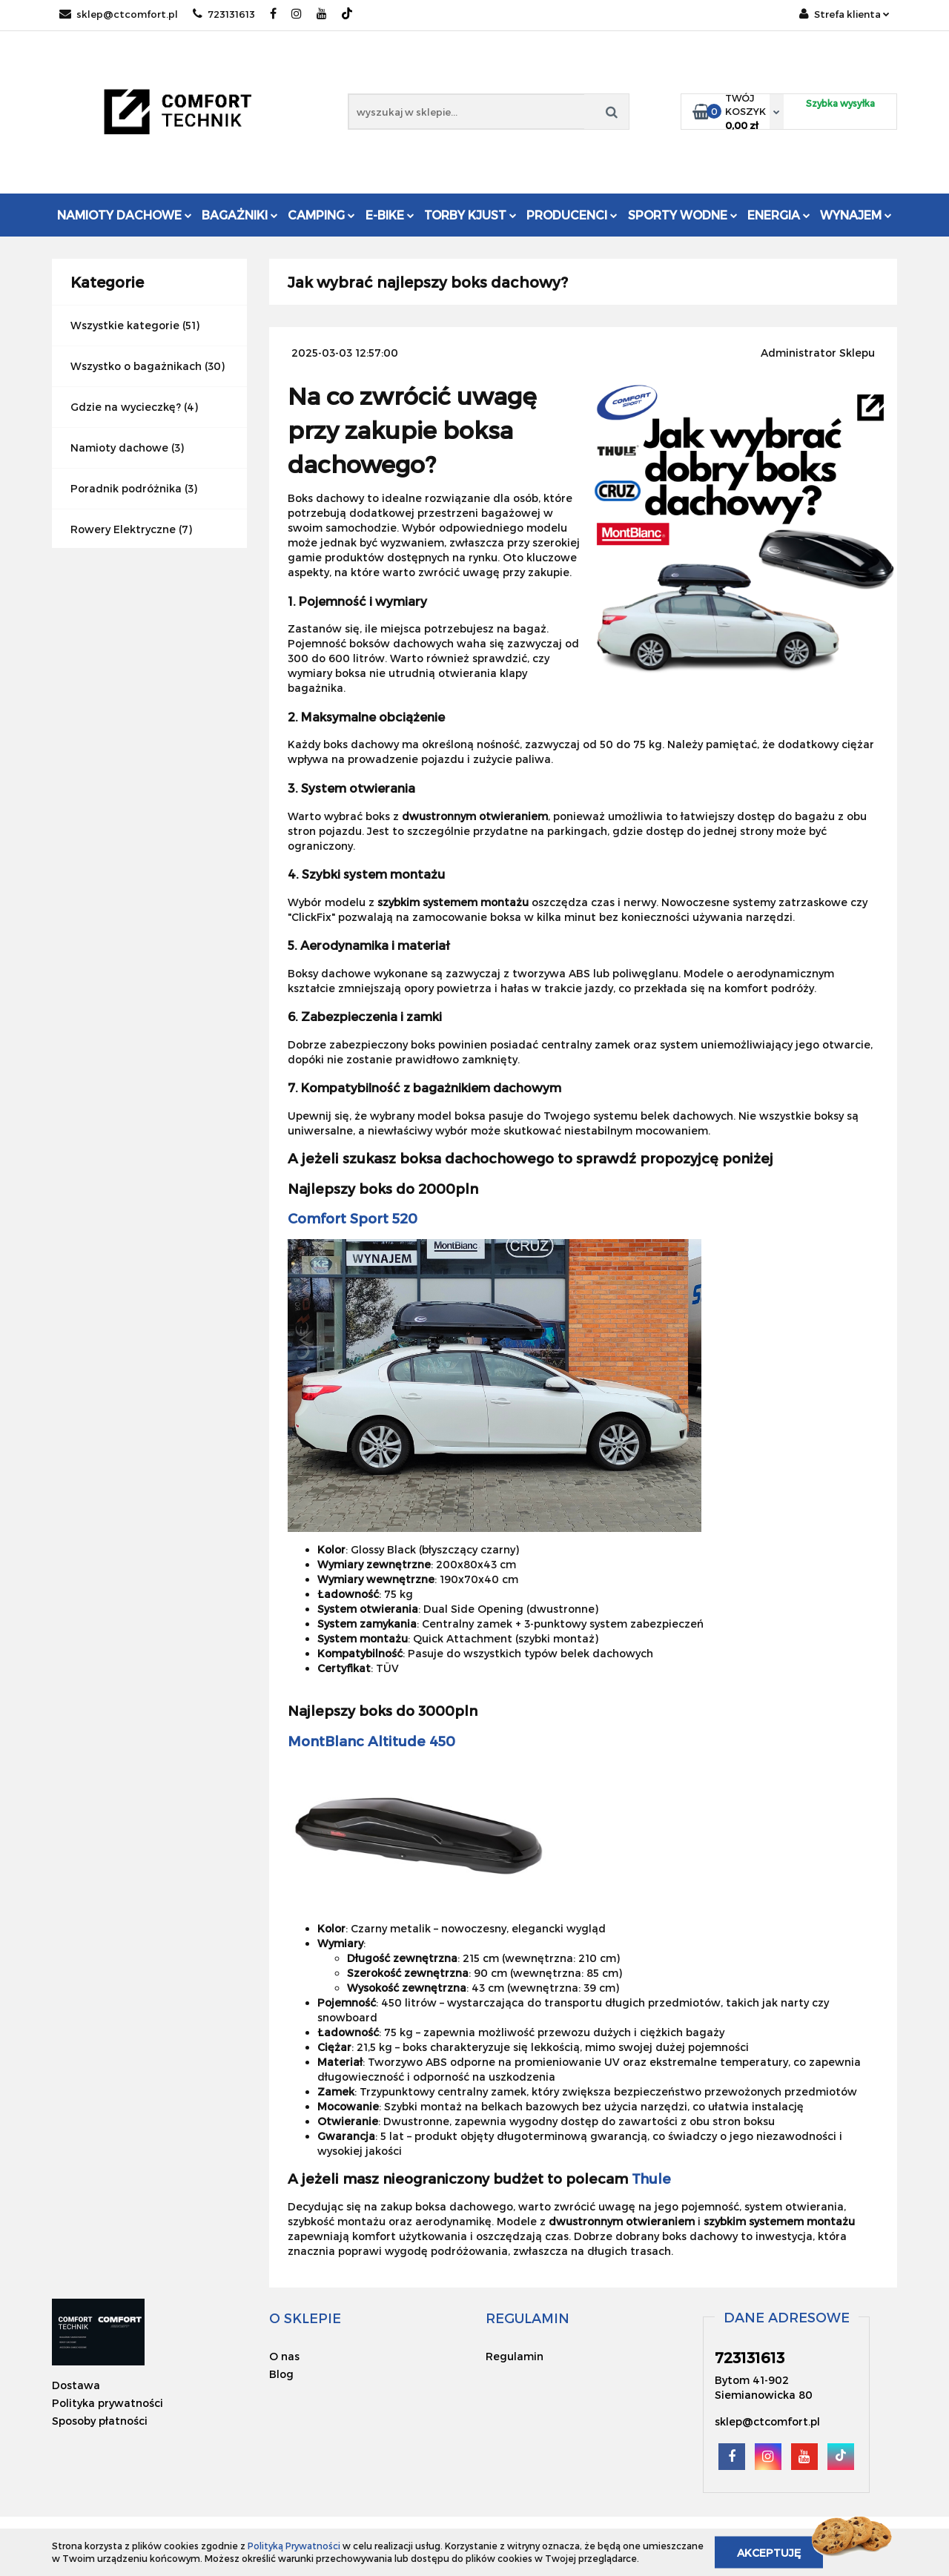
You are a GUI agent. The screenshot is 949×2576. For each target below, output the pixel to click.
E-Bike (390, 215)
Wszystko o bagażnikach (136, 366)
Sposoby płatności (100, 2420)
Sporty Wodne (683, 215)
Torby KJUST (470, 215)
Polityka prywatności (107, 2403)
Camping (321, 215)
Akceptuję (769, 2552)
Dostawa (76, 2385)
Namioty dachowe (124, 215)
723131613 (224, 14)
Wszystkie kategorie (124, 325)
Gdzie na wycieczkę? (125, 406)
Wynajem (856, 215)
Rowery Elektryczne (123, 529)
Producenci (572, 215)
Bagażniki (240, 215)
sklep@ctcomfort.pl (118, 14)
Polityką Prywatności (294, 2545)
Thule (651, 2178)
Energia (778, 215)
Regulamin (514, 2356)
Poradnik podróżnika (126, 488)
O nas (284, 2356)
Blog (281, 2374)
